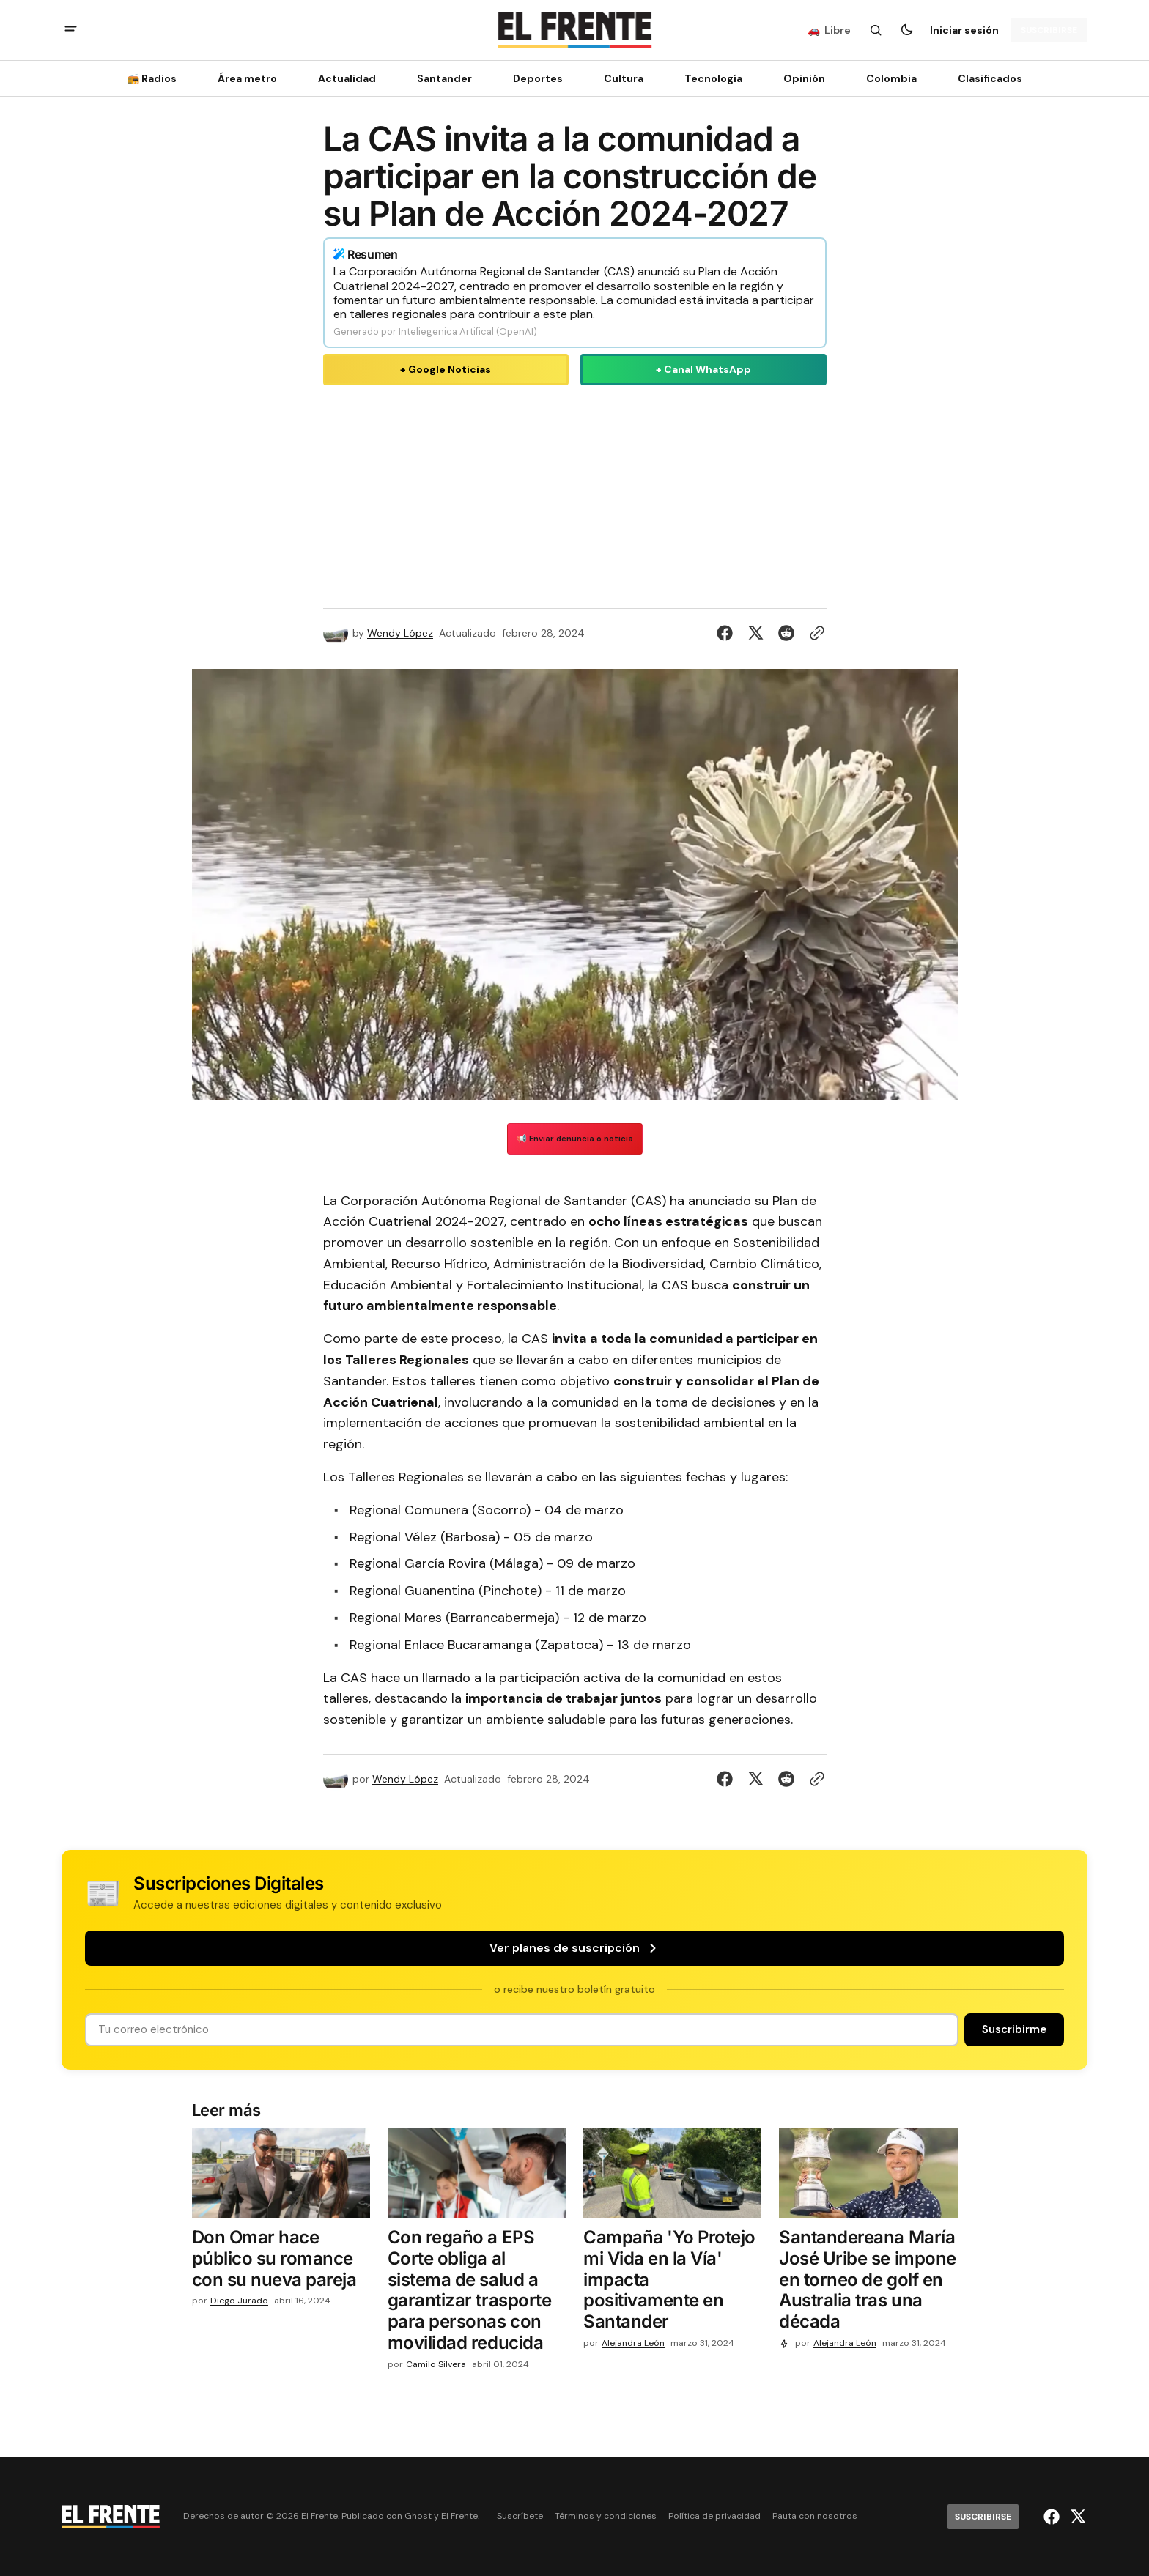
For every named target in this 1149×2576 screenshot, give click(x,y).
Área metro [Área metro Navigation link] (247, 78)
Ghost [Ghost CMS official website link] (418, 2516)
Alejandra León (633, 2343)
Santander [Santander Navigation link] (444, 78)
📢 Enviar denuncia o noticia (575, 1138)
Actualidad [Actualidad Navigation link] (347, 78)
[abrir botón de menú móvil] (71, 30)
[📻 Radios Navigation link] (156, 78)
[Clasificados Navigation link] (985, 78)
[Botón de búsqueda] (875, 30)
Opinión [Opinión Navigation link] (804, 78)
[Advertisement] (575, 493)
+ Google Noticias (445, 369)
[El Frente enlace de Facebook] (1053, 2516)
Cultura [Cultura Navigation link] (623, 78)
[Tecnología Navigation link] (713, 78)
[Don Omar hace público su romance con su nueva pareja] (281, 2261)
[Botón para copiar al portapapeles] (814, 633)
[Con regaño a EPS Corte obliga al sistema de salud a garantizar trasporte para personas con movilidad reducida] (477, 2293)
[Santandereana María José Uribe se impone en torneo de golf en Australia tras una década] (868, 2283)
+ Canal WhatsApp (703, 369)
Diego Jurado (239, 2301)
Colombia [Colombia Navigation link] (891, 78)
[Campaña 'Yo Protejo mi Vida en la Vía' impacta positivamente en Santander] (672, 2283)
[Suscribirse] (1049, 30)
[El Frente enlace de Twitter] (1076, 2516)
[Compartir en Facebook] (727, 633)
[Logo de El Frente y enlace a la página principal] (574, 30)
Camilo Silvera (436, 2364)
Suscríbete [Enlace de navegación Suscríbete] (520, 2516)
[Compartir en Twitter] (755, 633)
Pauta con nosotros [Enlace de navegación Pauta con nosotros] (814, 2516)
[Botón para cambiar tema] (906, 30)
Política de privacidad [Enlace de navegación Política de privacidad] (714, 2516)
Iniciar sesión (964, 30)
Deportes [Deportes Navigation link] (538, 78)
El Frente (459, 2516)
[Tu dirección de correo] (521, 2029)
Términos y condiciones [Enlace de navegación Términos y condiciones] (606, 2516)
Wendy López (400, 633)
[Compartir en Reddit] (786, 633)
